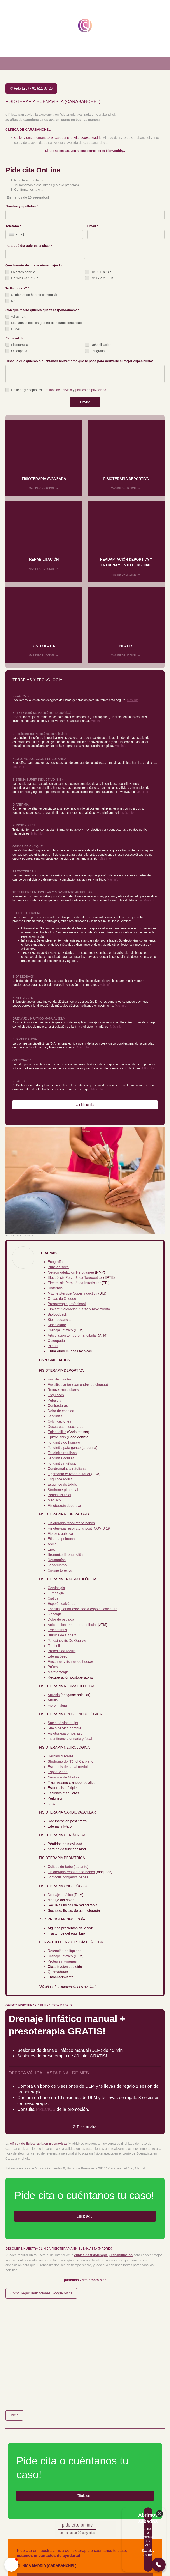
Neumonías (57, 1715)
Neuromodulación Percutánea (71, 1428)
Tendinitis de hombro (64, 1598)
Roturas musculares (63, 1545)
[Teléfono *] (50, 308)
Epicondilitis (57, 1587)
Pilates (53, 1501)
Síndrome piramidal (63, 1645)
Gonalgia (55, 1770)
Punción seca (58, 1423)
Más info (132, 774)
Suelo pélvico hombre (64, 1884)
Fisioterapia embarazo (65, 1889)
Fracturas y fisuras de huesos (71, 1817)
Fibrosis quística (60, 1689)
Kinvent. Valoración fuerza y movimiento (79, 1465)
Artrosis (54, 1850)
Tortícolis (54, 1801)
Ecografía (55, 1417)
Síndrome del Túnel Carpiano (70, 1917)
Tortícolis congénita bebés (68, 2033)
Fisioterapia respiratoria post (70, 1684)
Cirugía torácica (60, 1726)
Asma (52, 1700)
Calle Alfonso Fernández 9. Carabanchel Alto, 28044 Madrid (58, 137)
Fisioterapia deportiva (64, 1661)
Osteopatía (56, 1496)
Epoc (52, 1705)
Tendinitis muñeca (62, 1619)
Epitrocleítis (57, 1593)
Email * (92, 300)
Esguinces (56, 1551)
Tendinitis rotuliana (62, 1608)
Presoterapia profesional (67, 1459)
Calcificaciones (59, 1577)
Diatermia (55, 1444)
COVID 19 (102, 1684)
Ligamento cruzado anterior (69, 1629)
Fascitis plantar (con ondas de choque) (78, 1540)
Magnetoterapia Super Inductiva (72, 1449)
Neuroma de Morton (63, 1933)
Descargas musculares (65, 1582)
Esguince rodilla (60, 1635)
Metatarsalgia (58, 1828)
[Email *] (126, 308)
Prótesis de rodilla (61, 1807)
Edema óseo (57, 1812)
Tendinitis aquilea (61, 1614)
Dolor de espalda (61, 1566)
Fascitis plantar (59, 1535)
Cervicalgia (56, 1743)
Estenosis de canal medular (69, 1922)
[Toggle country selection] (13, 308)
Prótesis (54, 1822)
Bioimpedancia (59, 1475)
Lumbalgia (56, 1749)
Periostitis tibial (59, 1650)
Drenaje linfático (60, 1486)
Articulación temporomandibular (73, 1491)
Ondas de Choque (62, 1454)
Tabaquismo (57, 1721)
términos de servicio (57, 463)
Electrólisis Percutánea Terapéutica (75, 1433)
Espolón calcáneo (61, 1759)
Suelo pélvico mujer (63, 1878)
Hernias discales (60, 1912)
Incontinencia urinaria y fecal (70, 1894)
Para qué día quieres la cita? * (28, 319)
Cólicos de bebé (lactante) (68, 2022)
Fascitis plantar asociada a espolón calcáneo (82, 1764)
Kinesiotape (57, 1480)
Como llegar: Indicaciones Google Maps (41, 2449)
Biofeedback (57, 1470)
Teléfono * (13, 300)
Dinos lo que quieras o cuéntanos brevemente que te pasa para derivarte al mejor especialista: (79, 435)
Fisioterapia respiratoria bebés (71, 1679)
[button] (159, 2565)
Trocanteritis (57, 1785)
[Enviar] (85, 476)
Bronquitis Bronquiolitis (65, 1710)
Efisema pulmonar (62, 1694)
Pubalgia (54, 1556)
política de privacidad (90, 463)
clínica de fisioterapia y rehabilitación (103, 2411)
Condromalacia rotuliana (67, 1624)
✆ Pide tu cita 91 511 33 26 (31, 88)
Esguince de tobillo (62, 1640)
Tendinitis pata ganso (64, 1603)
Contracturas (58, 1561)
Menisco (54, 1656)
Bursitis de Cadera (62, 1791)
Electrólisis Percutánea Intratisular (75, 1438)
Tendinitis (55, 1572)
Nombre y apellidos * (21, 280)
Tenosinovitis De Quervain (68, 1796)
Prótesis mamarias (62, 2117)
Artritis (53, 1856)
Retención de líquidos (64, 2106)
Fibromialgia (57, 1861)
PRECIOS (46, 2264)
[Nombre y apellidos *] (85, 288)
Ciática (53, 1754)
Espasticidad (58, 1927)
